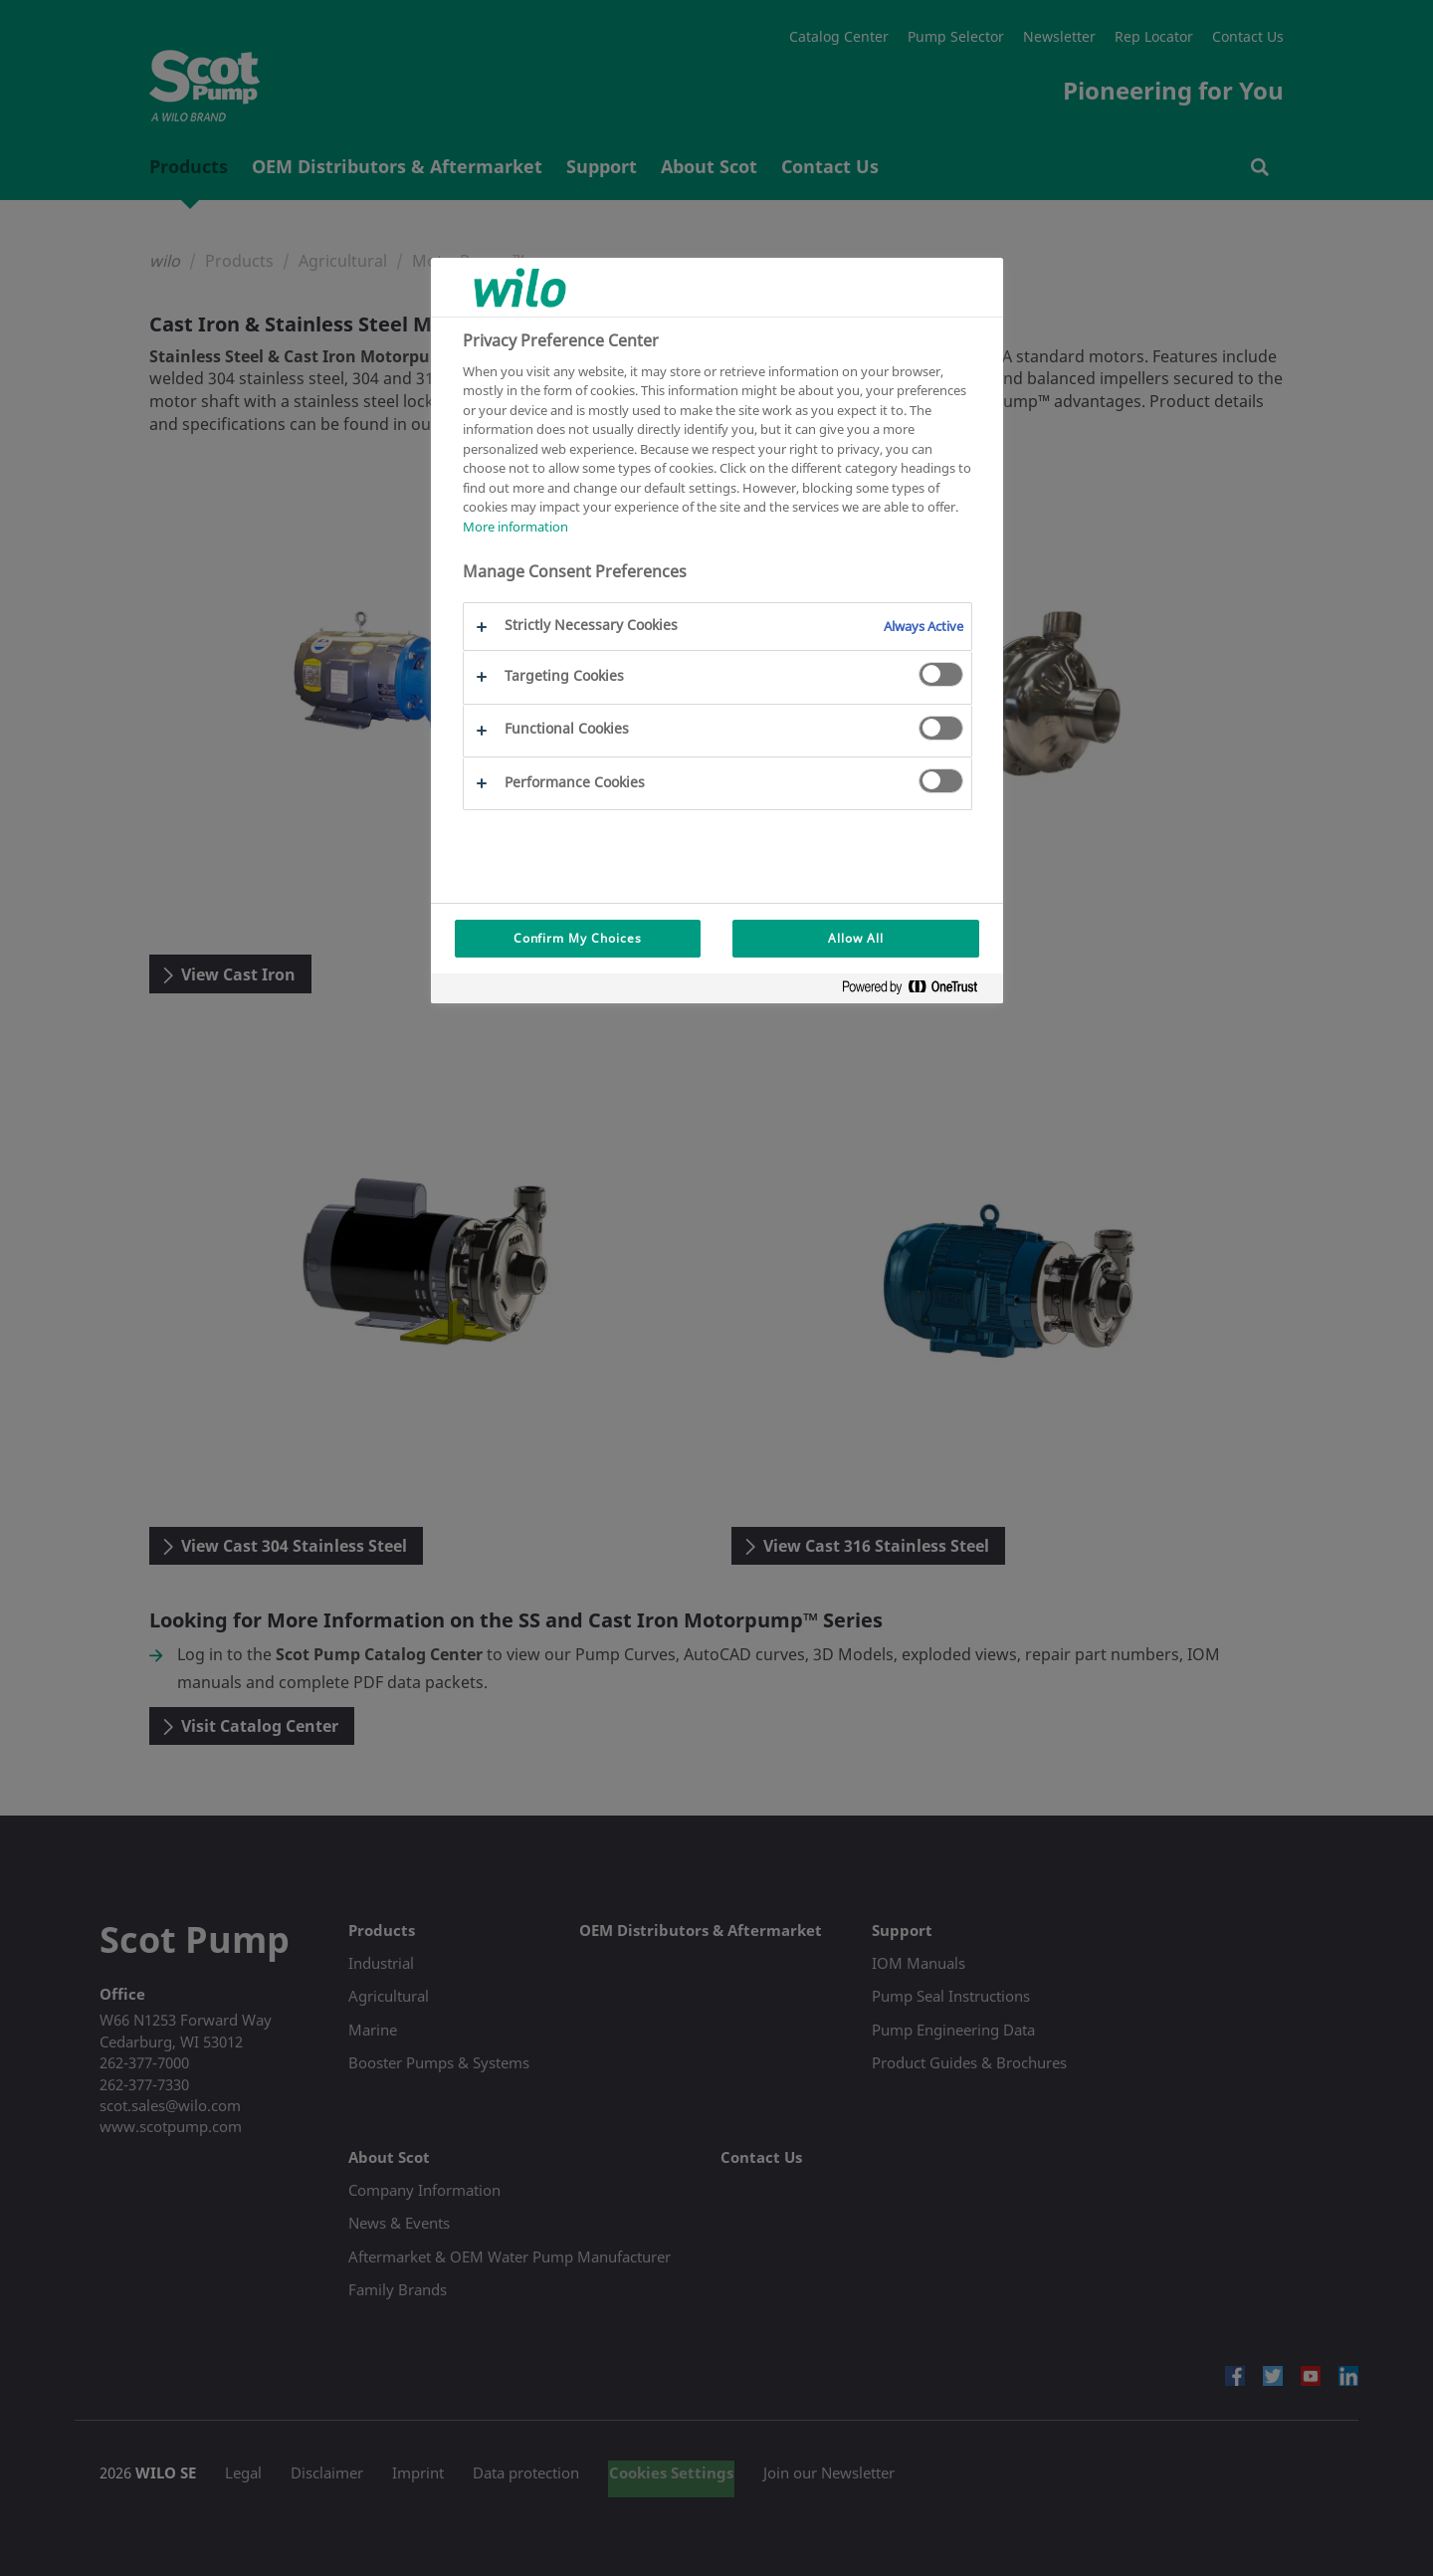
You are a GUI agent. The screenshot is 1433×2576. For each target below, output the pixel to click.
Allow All (856, 938)
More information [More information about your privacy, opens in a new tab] (515, 527)
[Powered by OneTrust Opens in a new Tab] (917, 990)
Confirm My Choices (577, 938)
